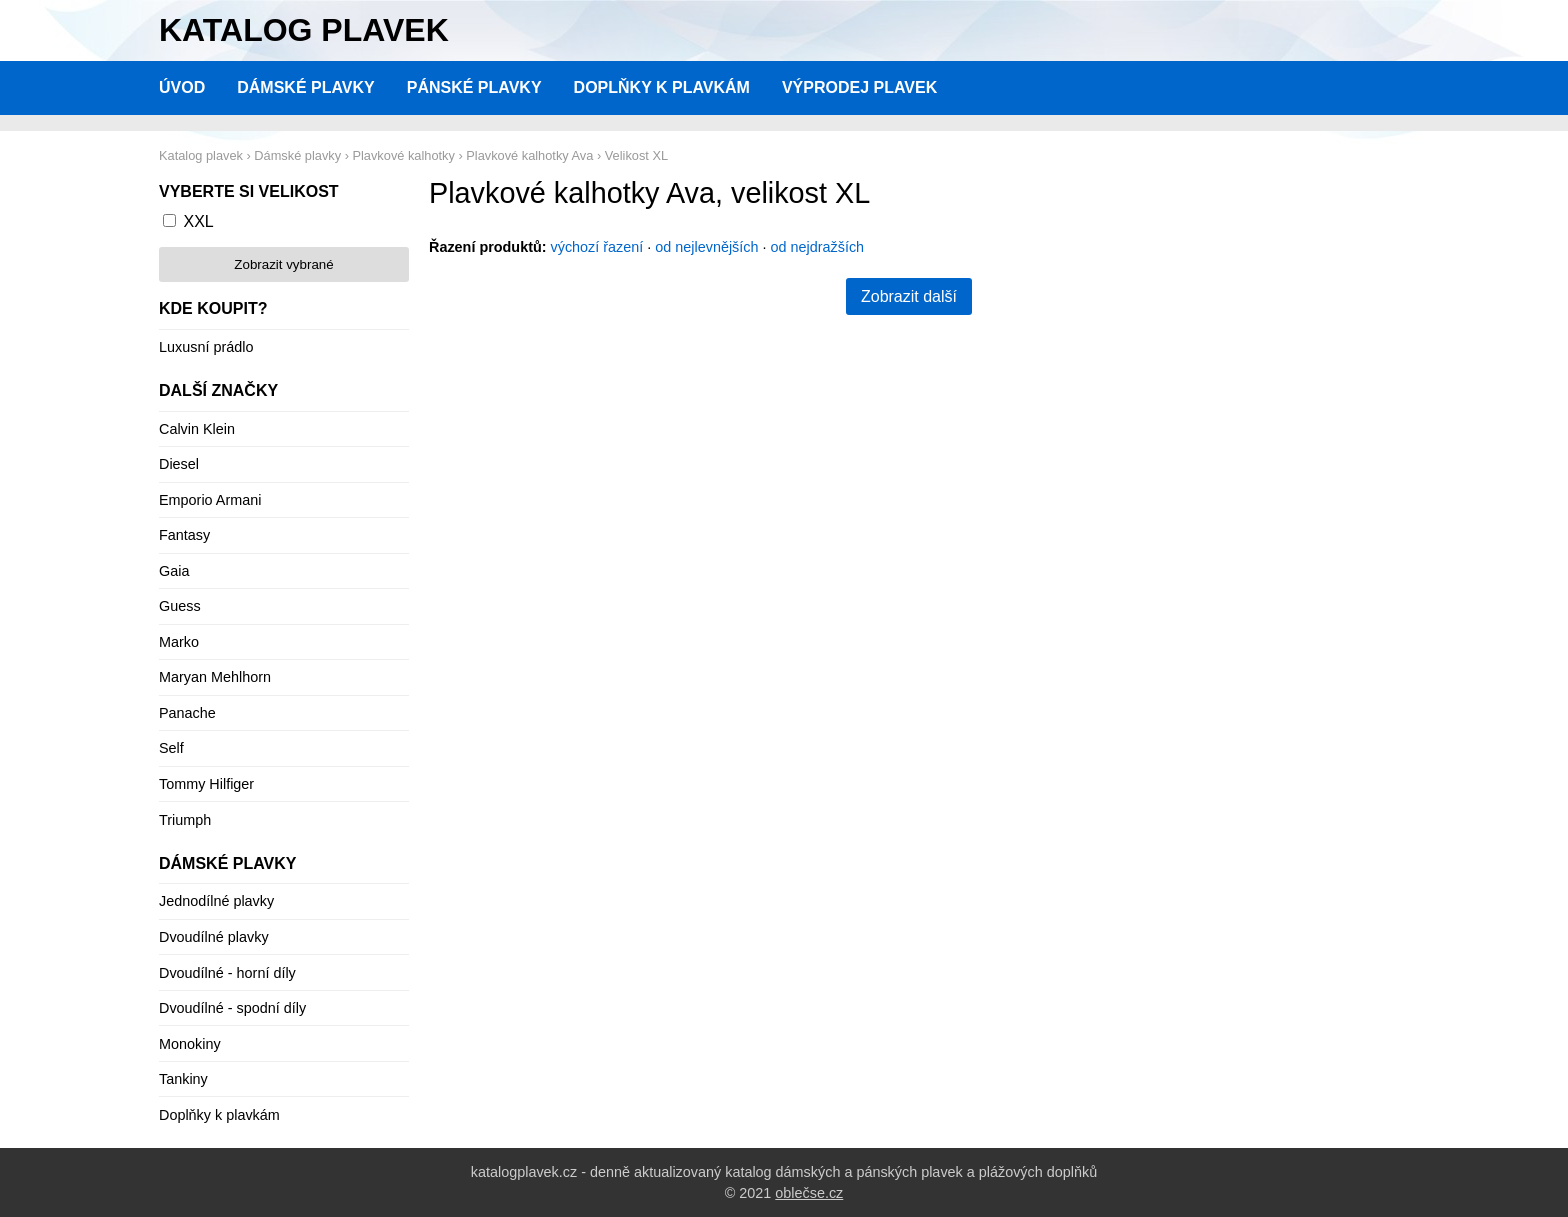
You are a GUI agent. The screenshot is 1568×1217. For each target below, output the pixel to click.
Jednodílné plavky (216, 901)
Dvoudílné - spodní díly (232, 1008)
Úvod (182, 87)
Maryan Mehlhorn (215, 677)
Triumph (185, 820)
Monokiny (190, 1044)
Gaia (174, 571)
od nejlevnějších (706, 247)
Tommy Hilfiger (206, 784)
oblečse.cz (809, 1193)
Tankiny (183, 1079)
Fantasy (184, 535)
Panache (187, 713)
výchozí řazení (597, 247)
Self (171, 748)
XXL (198, 221)
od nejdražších (818, 247)
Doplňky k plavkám (662, 87)
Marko (179, 642)
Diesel (179, 464)
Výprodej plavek (859, 87)
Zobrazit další (909, 296)
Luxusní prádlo (206, 347)
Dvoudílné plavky (214, 937)
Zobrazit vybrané (283, 264)
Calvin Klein (197, 429)
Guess (180, 606)
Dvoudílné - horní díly (227, 973)
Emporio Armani (210, 500)
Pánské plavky (474, 87)
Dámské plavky (306, 87)
